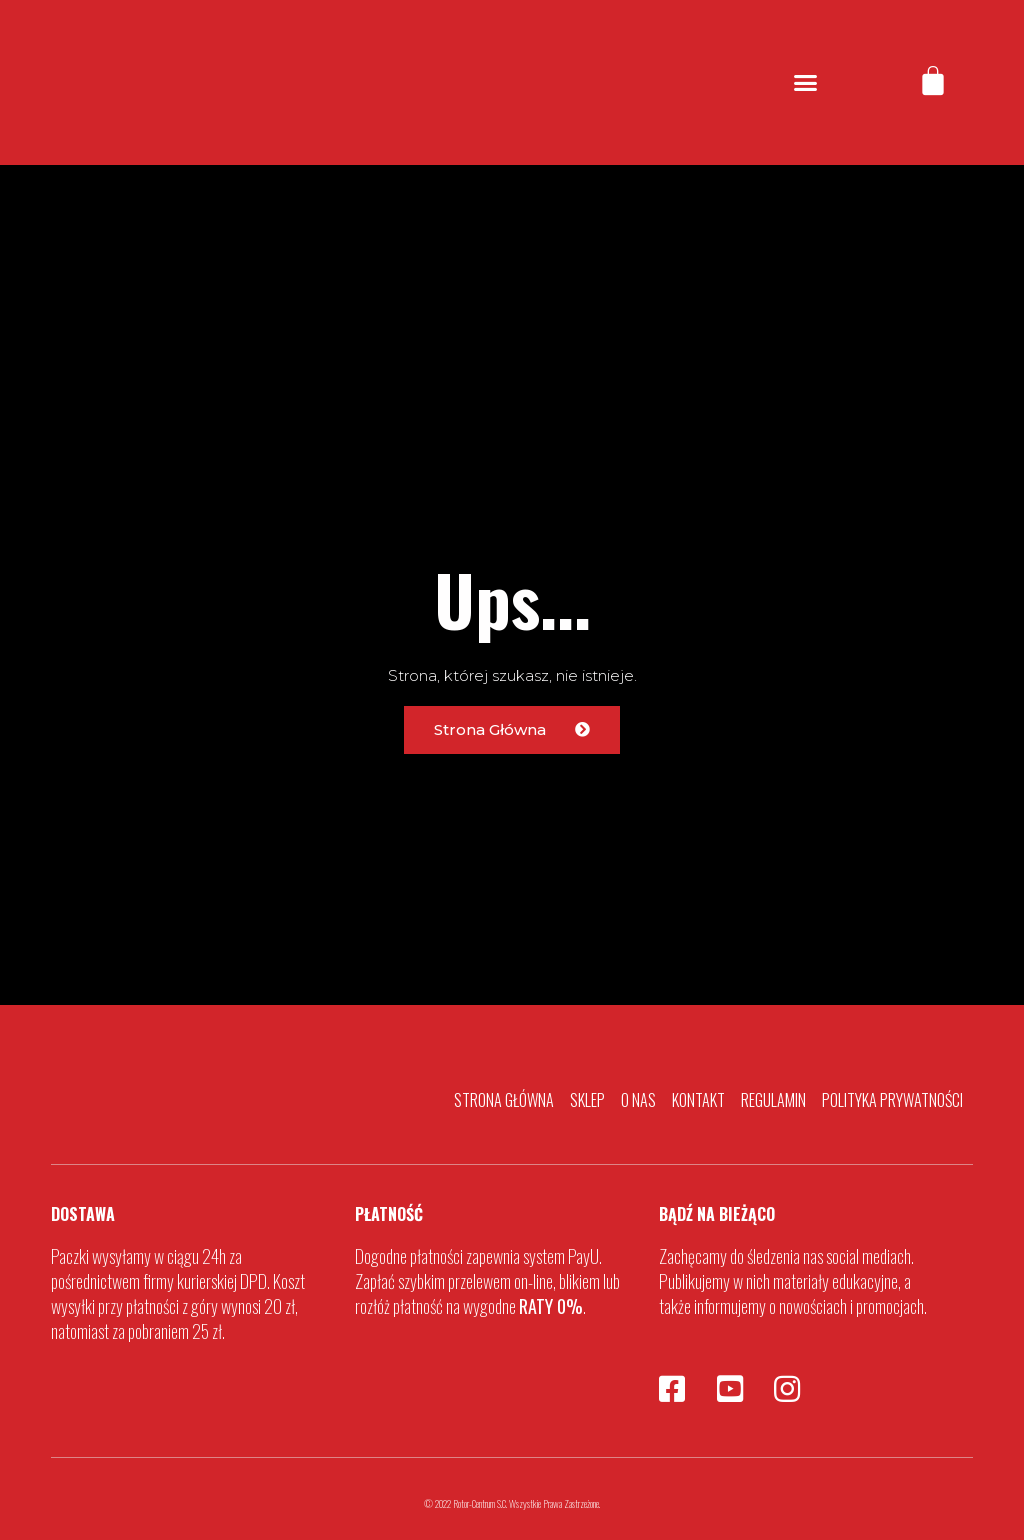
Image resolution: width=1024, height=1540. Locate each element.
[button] (806, 83)
